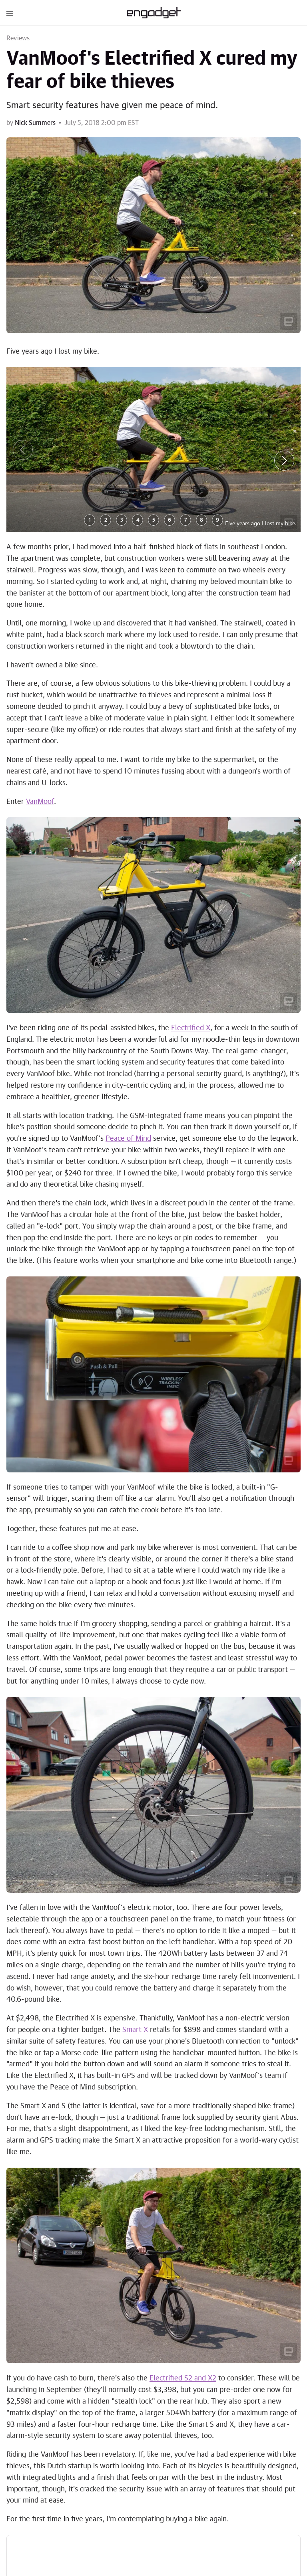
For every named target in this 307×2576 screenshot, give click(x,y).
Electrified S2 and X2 (183, 2378)
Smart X (135, 2030)
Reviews (18, 38)
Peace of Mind (128, 1138)
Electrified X (190, 1028)
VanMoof (40, 801)
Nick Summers (35, 123)
